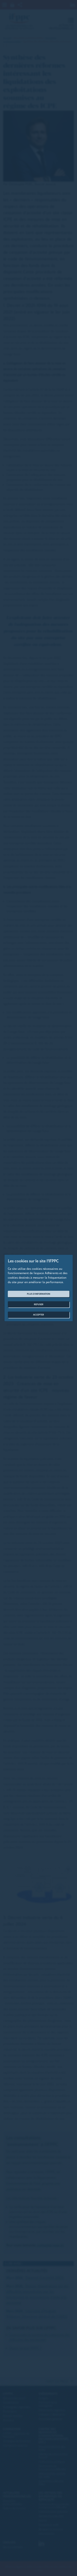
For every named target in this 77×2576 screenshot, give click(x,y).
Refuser (38, 1304)
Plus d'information (38, 1293)
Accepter (38, 1314)
